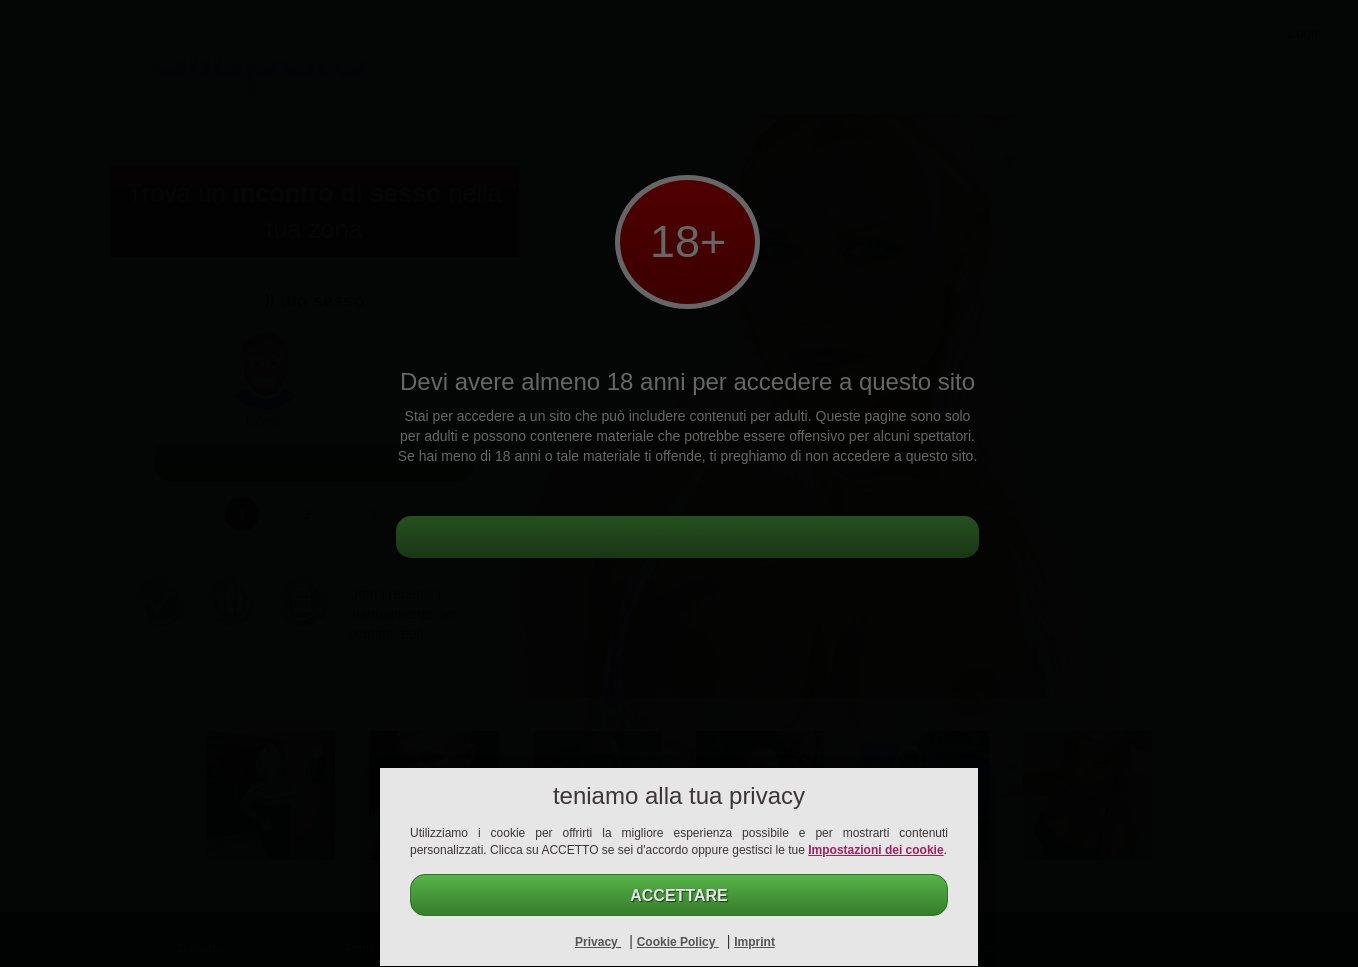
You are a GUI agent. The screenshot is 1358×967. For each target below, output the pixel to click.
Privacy (598, 942)
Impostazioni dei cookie (875, 850)
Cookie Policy (678, 942)
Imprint (754, 942)
